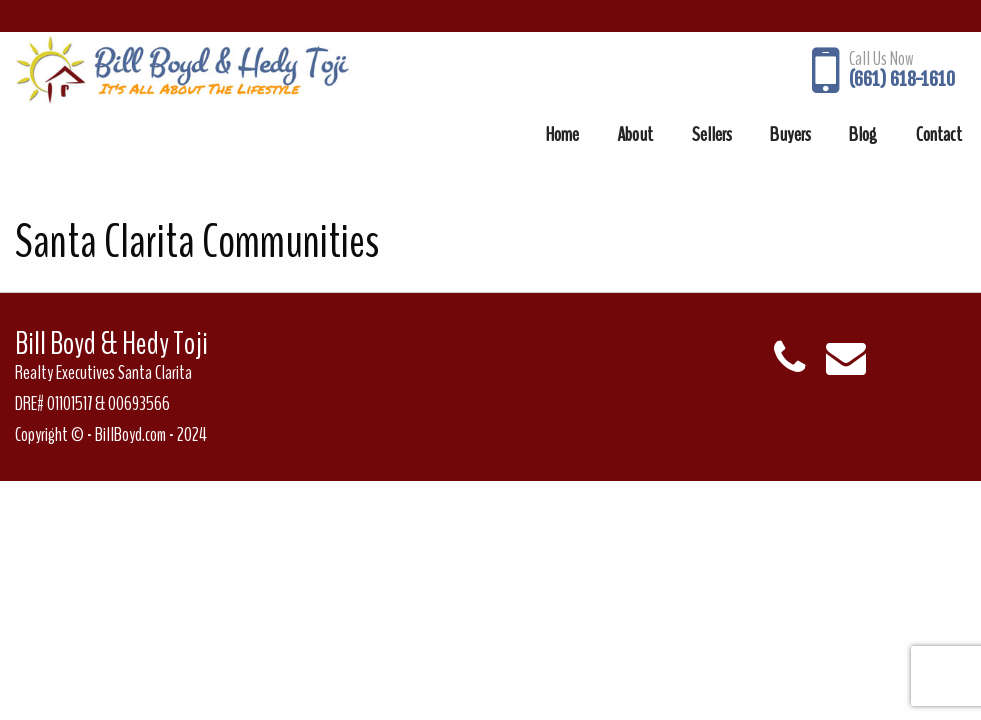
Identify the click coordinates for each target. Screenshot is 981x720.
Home (562, 134)
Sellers (712, 134)
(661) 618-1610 (902, 79)
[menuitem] (562, 134)
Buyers (790, 134)
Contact (939, 134)
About (635, 134)
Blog (863, 134)
